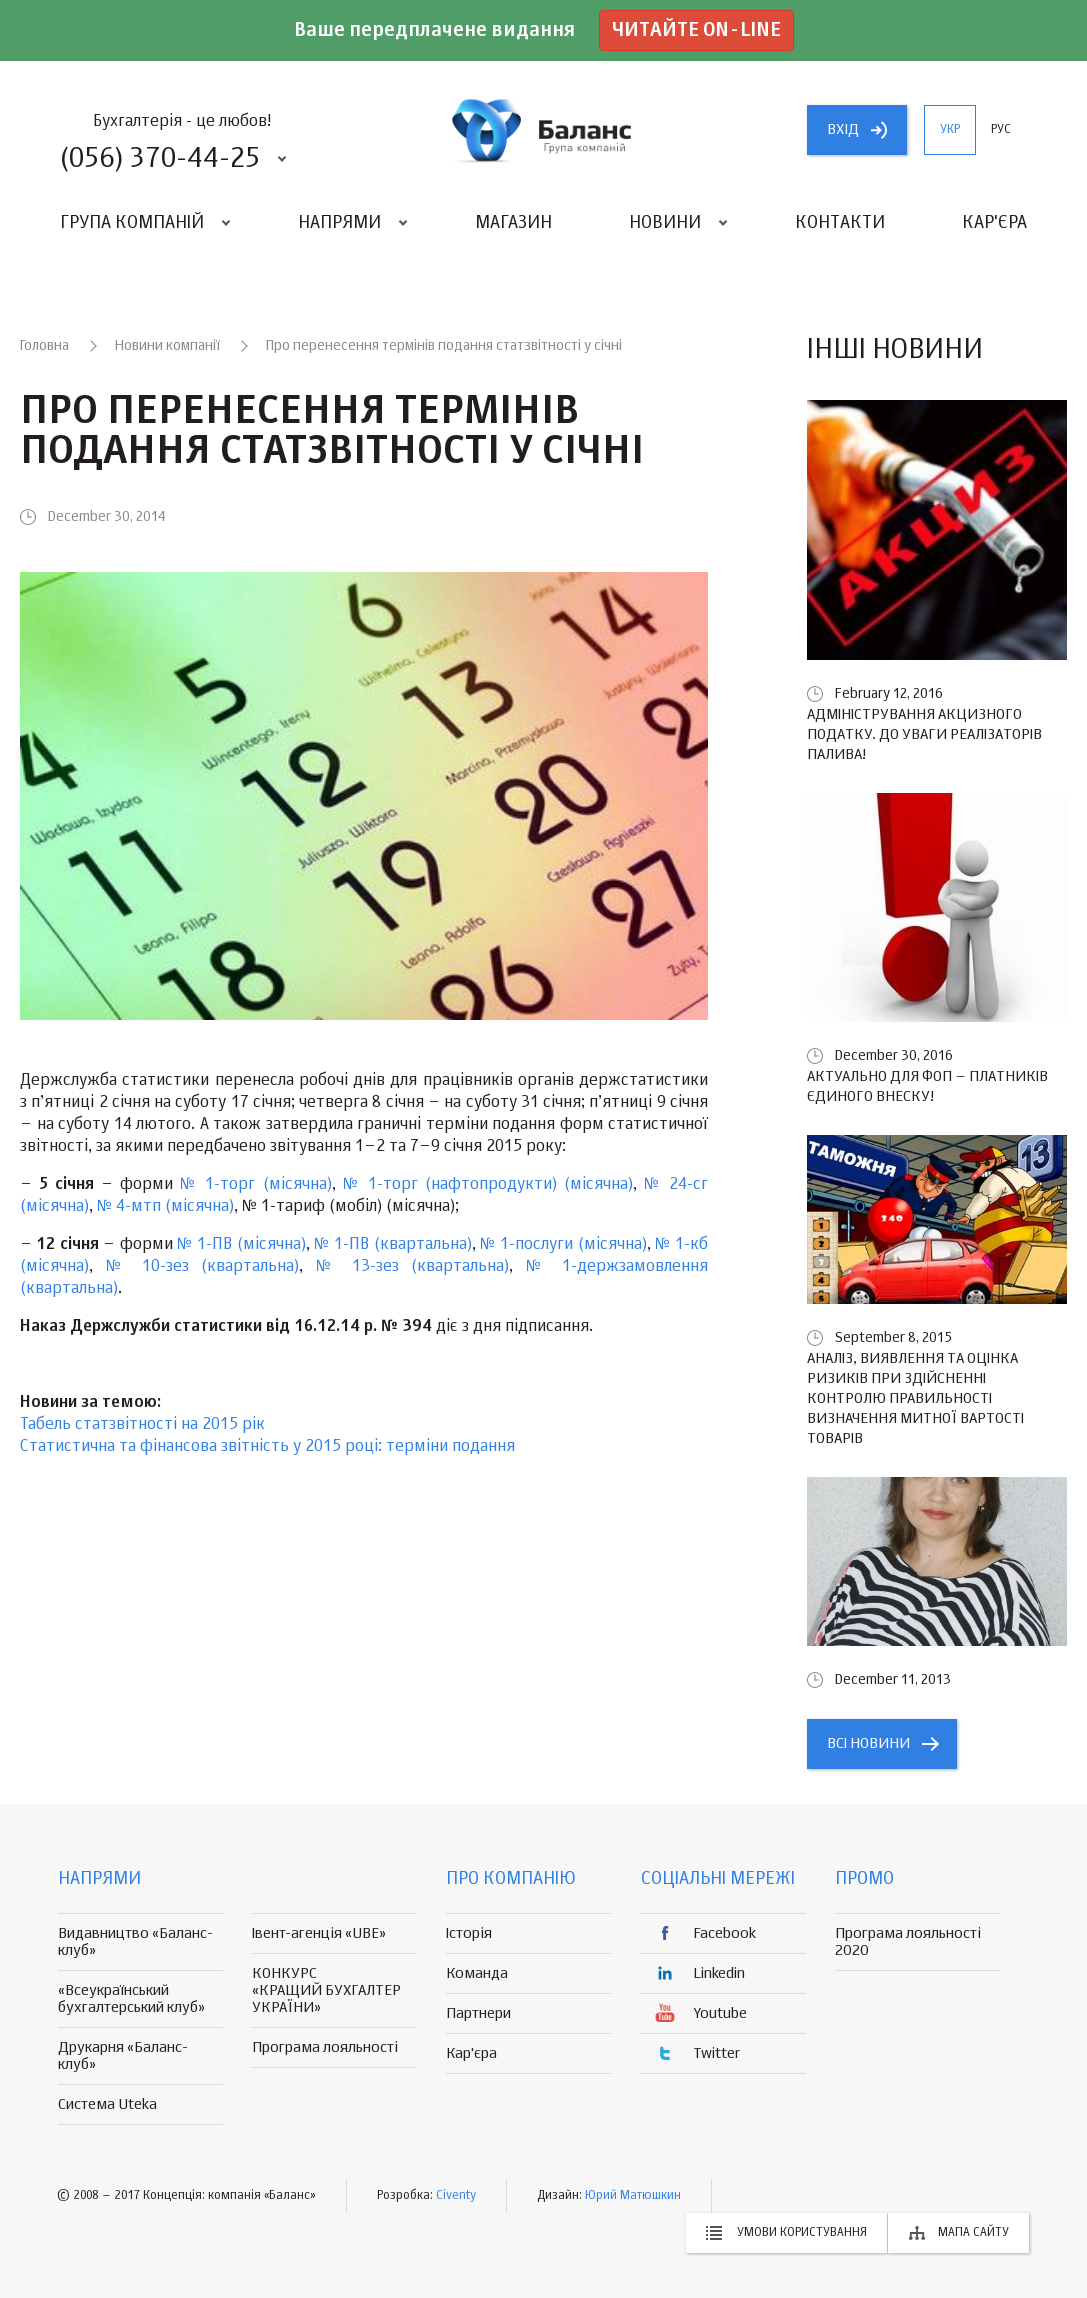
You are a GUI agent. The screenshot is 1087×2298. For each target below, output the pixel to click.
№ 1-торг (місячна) (255, 1185)
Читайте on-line (696, 30)
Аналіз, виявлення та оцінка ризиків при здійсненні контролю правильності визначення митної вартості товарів (915, 1398)
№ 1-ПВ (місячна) (241, 1245)
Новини (665, 223)
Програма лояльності (325, 2047)
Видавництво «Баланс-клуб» (135, 1942)
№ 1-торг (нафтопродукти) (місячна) (488, 1185)
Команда (477, 1973)
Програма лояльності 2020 (908, 1942)
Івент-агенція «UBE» (319, 1933)
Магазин (513, 223)
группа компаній (544, 130)
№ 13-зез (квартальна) (413, 1267)
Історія (469, 1933)
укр (950, 130)
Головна (44, 346)
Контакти (840, 223)
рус (1001, 130)
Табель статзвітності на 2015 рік (142, 1425)
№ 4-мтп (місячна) (165, 1207)
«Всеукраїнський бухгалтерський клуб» (131, 1999)
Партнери (478, 2013)
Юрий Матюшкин (633, 2196)
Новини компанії (167, 346)
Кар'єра (994, 223)
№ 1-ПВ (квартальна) (392, 1245)
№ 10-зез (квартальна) (203, 1267)
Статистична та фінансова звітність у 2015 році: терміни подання (267, 1447)
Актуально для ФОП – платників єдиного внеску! (927, 1086)
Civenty (456, 2196)
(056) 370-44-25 (160, 159)
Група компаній (132, 223)
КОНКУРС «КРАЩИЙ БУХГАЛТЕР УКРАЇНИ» (326, 1990)
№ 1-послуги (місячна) (563, 1245)
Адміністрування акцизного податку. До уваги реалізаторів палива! (924, 734)
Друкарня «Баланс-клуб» (123, 2056)
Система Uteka (107, 2104)
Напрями (339, 223)
